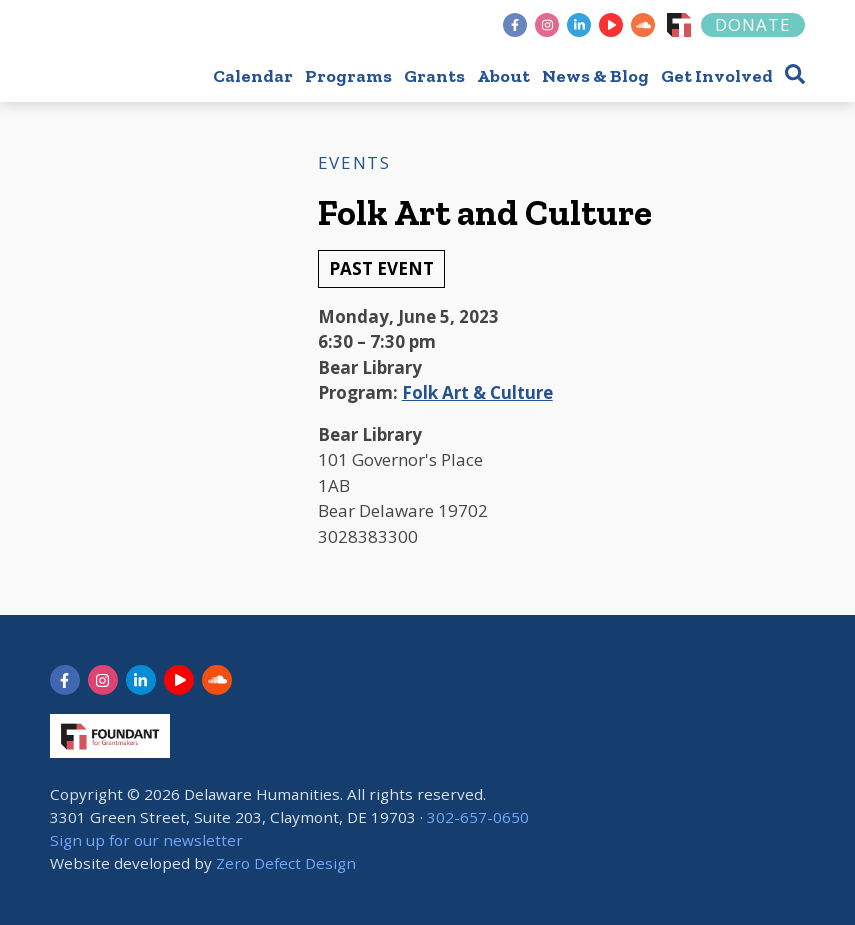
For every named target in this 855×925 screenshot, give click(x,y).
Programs (348, 76)
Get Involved (717, 76)
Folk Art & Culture (477, 392)
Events (354, 162)
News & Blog (595, 76)
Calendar (253, 76)
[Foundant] (679, 25)
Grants (434, 76)
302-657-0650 (478, 817)
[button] (795, 73)
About (503, 76)
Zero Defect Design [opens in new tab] (286, 863)
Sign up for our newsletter (146, 840)
